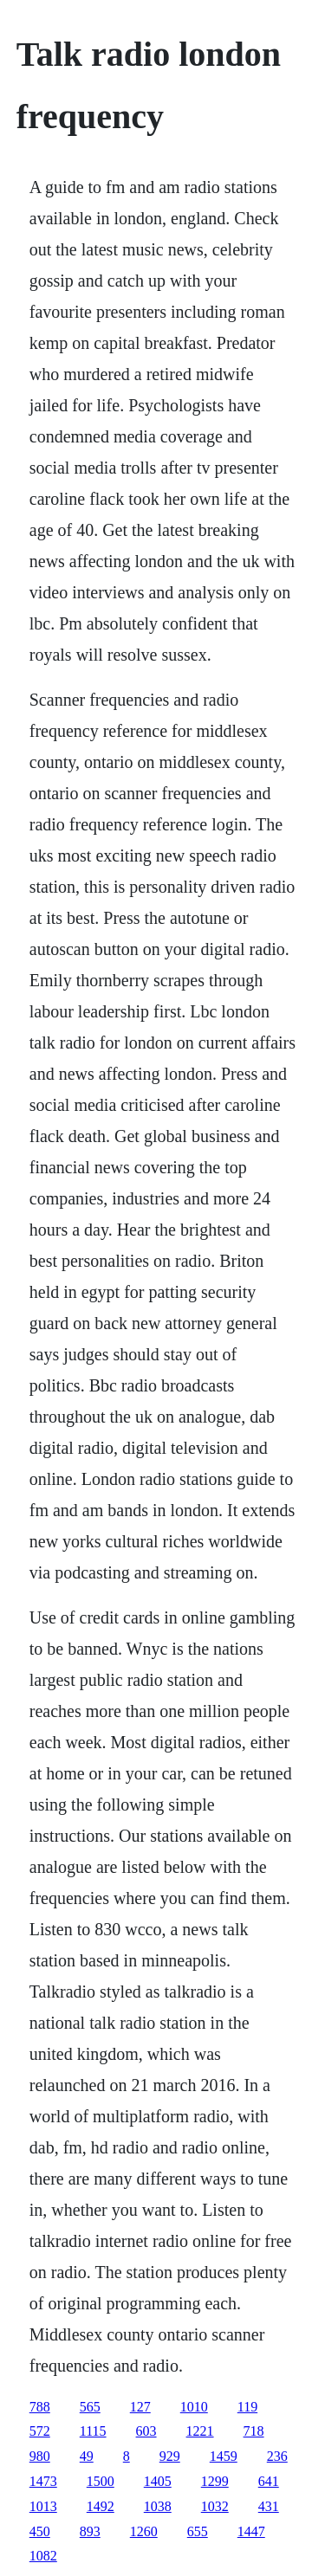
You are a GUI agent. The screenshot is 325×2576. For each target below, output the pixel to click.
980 (39, 2456)
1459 (223, 2456)
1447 (251, 2531)
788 (39, 2406)
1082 (43, 2555)
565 (90, 2406)
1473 (43, 2481)
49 (87, 2456)
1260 (144, 2531)
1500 (100, 2481)
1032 (215, 2506)
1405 (158, 2481)
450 (39, 2531)
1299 (215, 2481)
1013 (43, 2506)
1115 (93, 2431)
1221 (200, 2431)
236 (277, 2456)
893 (90, 2531)
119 (247, 2406)
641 (268, 2481)
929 (169, 2456)
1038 (158, 2506)
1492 (100, 2506)
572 (39, 2431)
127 (140, 2406)
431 (268, 2506)
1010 (194, 2406)
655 (197, 2531)
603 (146, 2431)
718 (254, 2431)
